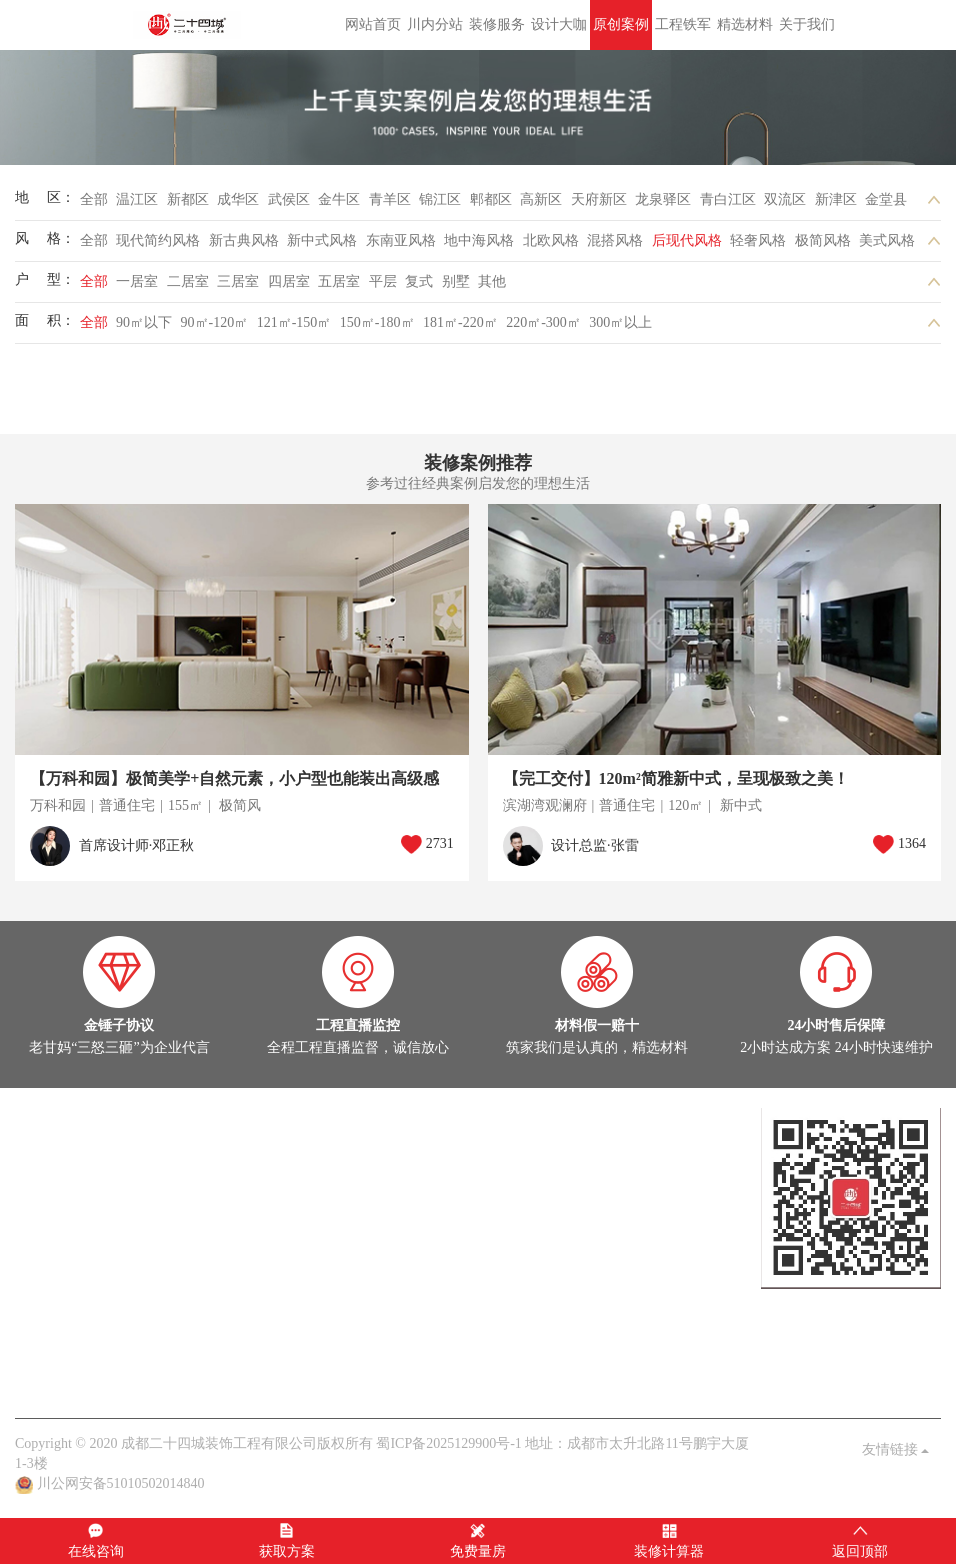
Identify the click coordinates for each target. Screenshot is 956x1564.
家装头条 (43, 1297)
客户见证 (208, 1377)
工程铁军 (683, 24)
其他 (492, 281)
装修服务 (497, 24)
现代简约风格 (158, 240)
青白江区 (728, 199)
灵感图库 (162, 1197)
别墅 (456, 281)
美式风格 (887, 240)
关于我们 (807, 24)
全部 (94, 199)
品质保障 (148, 1377)
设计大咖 (559, 24)
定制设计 (43, 1137)
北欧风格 (551, 240)
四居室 (289, 281)
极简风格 (823, 240)
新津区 (836, 199)
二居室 (188, 281)
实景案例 (43, 1197)
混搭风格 (615, 240)
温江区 (137, 199)
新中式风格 (322, 240)
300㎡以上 (620, 322)
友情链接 (896, 1449)
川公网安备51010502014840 (121, 1483)
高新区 (541, 199)
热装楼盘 (43, 1257)
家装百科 (162, 1317)
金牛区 (339, 199)
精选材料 (745, 24)
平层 (383, 281)
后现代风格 (687, 240)
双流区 (785, 199)
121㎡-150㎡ (294, 322)
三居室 (238, 281)
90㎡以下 (144, 322)
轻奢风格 (758, 240)
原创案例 (621, 24)
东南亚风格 (401, 240)
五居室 (339, 281)
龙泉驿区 (663, 199)
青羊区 (390, 199)
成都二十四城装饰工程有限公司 (190, 25)
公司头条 (43, 1317)
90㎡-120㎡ (215, 322)
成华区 (238, 199)
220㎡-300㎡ (543, 322)
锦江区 (440, 199)
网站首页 (373, 24)
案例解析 (103, 1317)
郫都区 (491, 199)
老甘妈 (36, 1377)
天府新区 (599, 199)
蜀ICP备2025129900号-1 (448, 1443)
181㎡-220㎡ (460, 322)
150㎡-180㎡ (377, 322)
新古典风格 (244, 240)
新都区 (188, 199)
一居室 (137, 281)
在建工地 (103, 1197)
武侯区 (289, 199)
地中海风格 (479, 240)
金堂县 (886, 199)
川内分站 (435, 24)
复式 (419, 281)
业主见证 (222, 1317)
